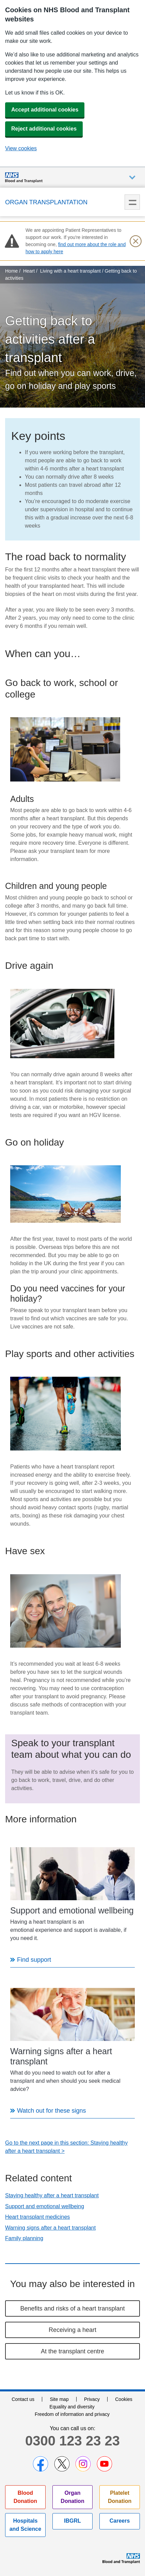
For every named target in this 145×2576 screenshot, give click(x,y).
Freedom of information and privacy (72, 2414)
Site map (59, 2399)
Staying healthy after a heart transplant (52, 2195)
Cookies (123, 2399)
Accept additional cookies (44, 110)
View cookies (21, 148)
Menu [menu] (132, 202)
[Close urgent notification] (135, 241)
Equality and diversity (71, 2406)
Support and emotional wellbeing (44, 2206)
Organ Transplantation (46, 202)
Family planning (24, 2238)
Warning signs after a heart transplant (50, 2228)
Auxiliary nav (132, 177)
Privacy (92, 2399)
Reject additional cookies (44, 129)
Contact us (23, 2399)
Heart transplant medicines (37, 2217)
